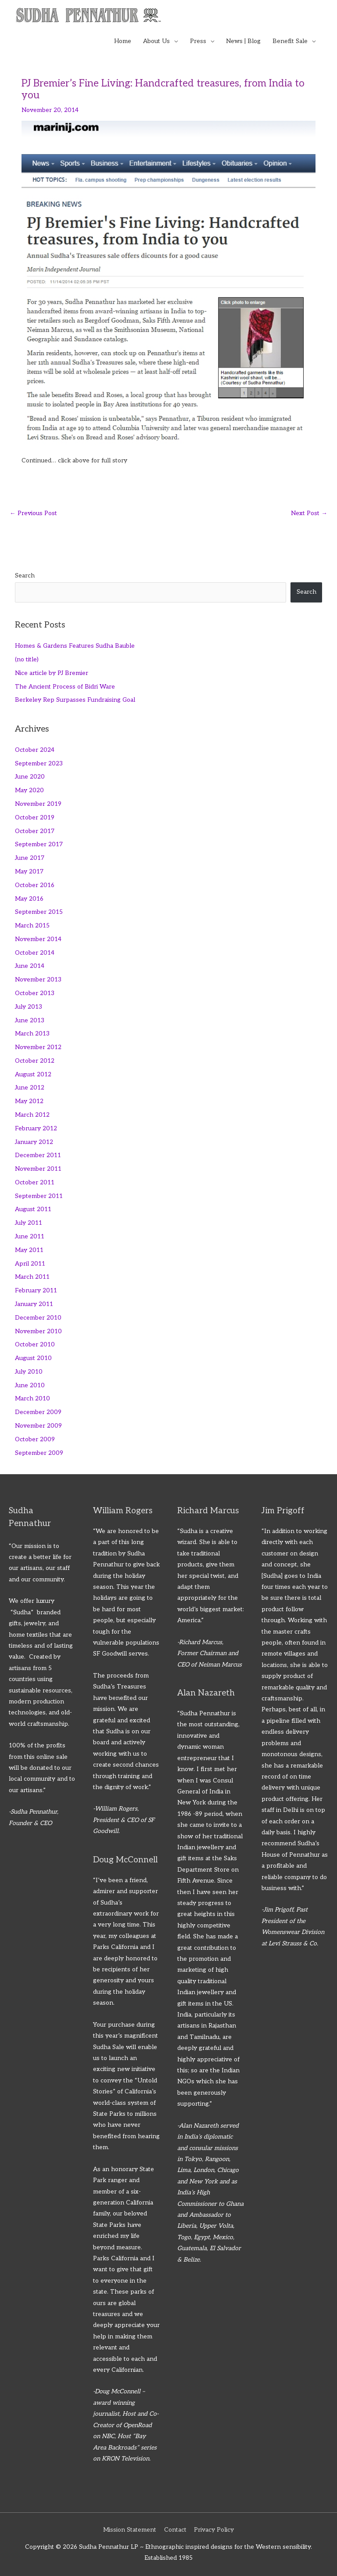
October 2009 (35, 1439)
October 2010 (35, 1344)
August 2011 (33, 1209)
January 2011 (34, 1304)
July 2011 (28, 1223)
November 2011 (38, 1169)
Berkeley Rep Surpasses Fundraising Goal (75, 700)
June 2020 (30, 776)
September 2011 (39, 1196)
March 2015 (32, 925)
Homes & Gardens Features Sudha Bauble (75, 645)
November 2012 (38, 1047)
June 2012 (29, 1087)
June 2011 (29, 1236)
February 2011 (36, 1290)
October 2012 (34, 1060)
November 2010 (38, 1331)
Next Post (309, 513)
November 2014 (38, 939)
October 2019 (34, 817)
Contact (175, 2529)
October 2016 (34, 885)
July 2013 (28, 1006)
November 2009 (38, 1425)
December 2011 (38, 1155)
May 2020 (29, 790)
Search (25, 575)
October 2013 (34, 993)
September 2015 (39, 912)
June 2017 (29, 858)
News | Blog (243, 41)
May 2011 (29, 1250)
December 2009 (38, 1412)
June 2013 (29, 1020)
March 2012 (32, 1114)
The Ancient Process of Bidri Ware (65, 686)
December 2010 (38, 1317)
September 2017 (39, 844)
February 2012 (36, 1128)
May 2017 (29, 871)
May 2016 (29, 898)
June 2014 (29, 966)
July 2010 (29, 1371)
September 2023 (39, 763)
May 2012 (29, 1101)
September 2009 (39, 1453)
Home (122, 41)
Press (198, 41)
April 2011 (30, 1263)
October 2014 (34, 952)
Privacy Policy (214, 2529)
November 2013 (38, 979)
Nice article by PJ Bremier (51, 673)
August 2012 (33, 1074)
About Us (156, 41)
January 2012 (34, 1142)
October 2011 (34, 1182)
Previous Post (33, 513)
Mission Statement (129, 2529)
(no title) (27, 659)
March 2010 (32, 1398)
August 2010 (33, 1358)
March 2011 (32, 1277)
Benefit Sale (290, 41)
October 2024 (34, 750)
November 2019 (38, 804)
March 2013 (32, 1033)
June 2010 (30, 1385)
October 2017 (34, 831)
